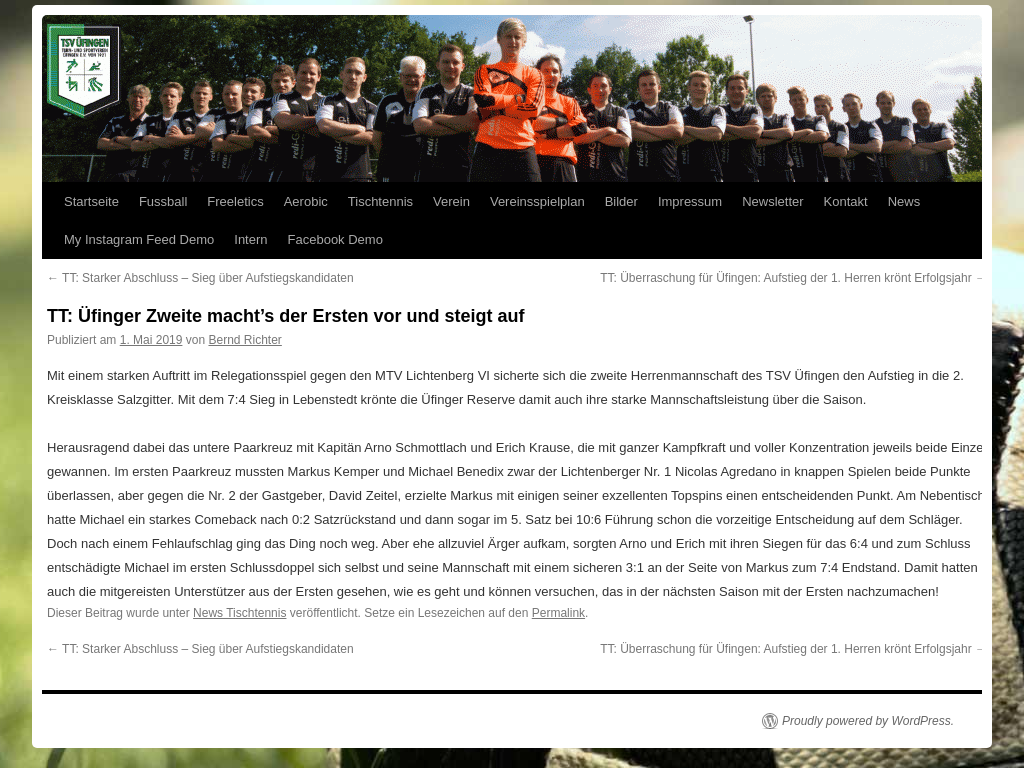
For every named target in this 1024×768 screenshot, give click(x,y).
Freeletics (235, 201)
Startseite (91, 201)
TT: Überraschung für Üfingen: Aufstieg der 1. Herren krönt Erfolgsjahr (793, 278)
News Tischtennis (239, 613)
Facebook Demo (335, 239)
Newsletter (772, 201)
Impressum (690, 201)
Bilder (621, 201)
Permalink (558, 613)
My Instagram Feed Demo (139, 239)
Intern (250, 239)
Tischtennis (380, 201)
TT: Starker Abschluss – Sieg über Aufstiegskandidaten (200, 278)
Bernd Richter (244, 340)
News (904, 201)
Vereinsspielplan (537, 201)
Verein (451, 201)
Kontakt (846, 201)
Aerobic (306, 201)
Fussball (163, 201)
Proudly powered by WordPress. (868, 721)
